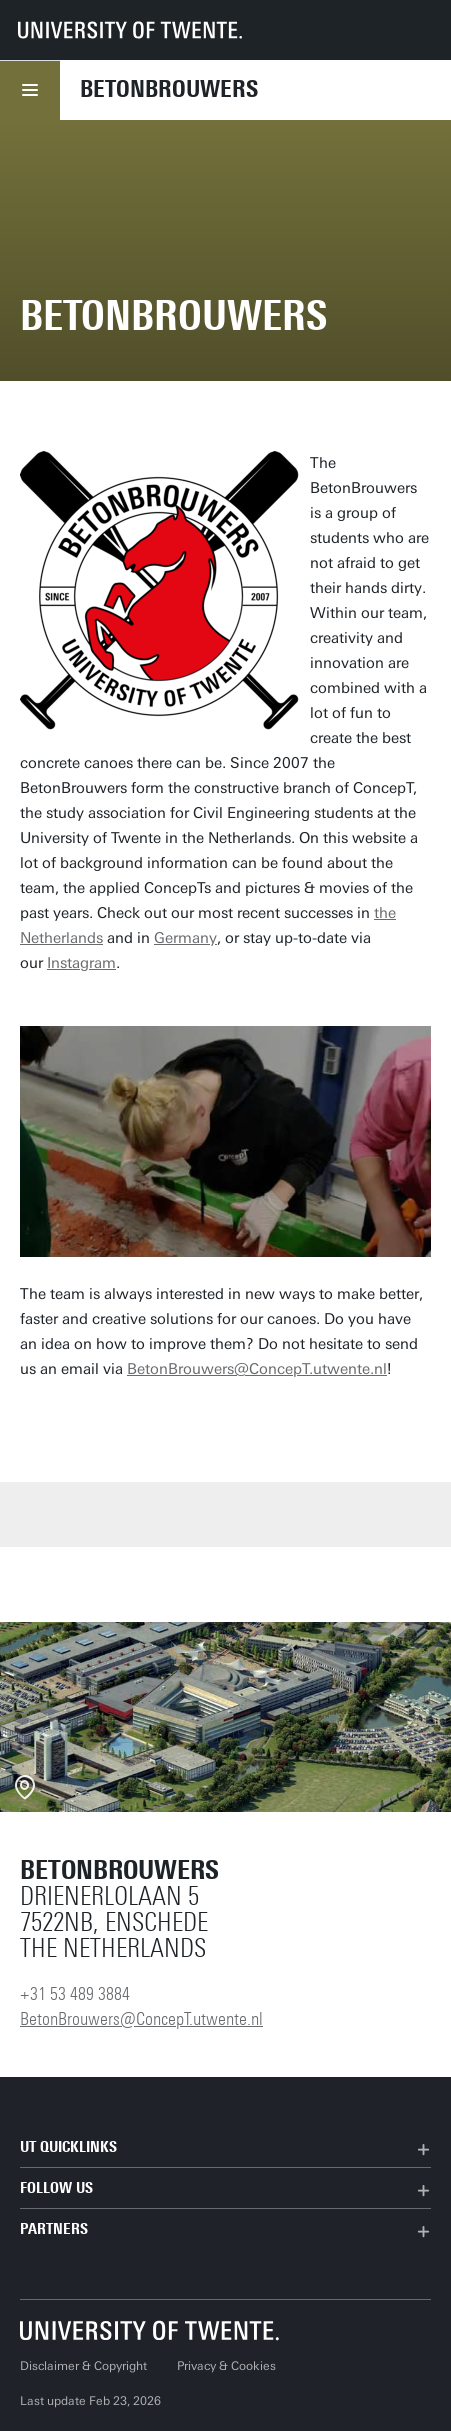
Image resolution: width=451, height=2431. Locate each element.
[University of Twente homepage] (130, 30)
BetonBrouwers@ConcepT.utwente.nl (257, 1369)
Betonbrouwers (169, 89)
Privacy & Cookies (226, 2366)
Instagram (81, 963)
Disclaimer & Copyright (83, 2366)
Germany (185, 938)
